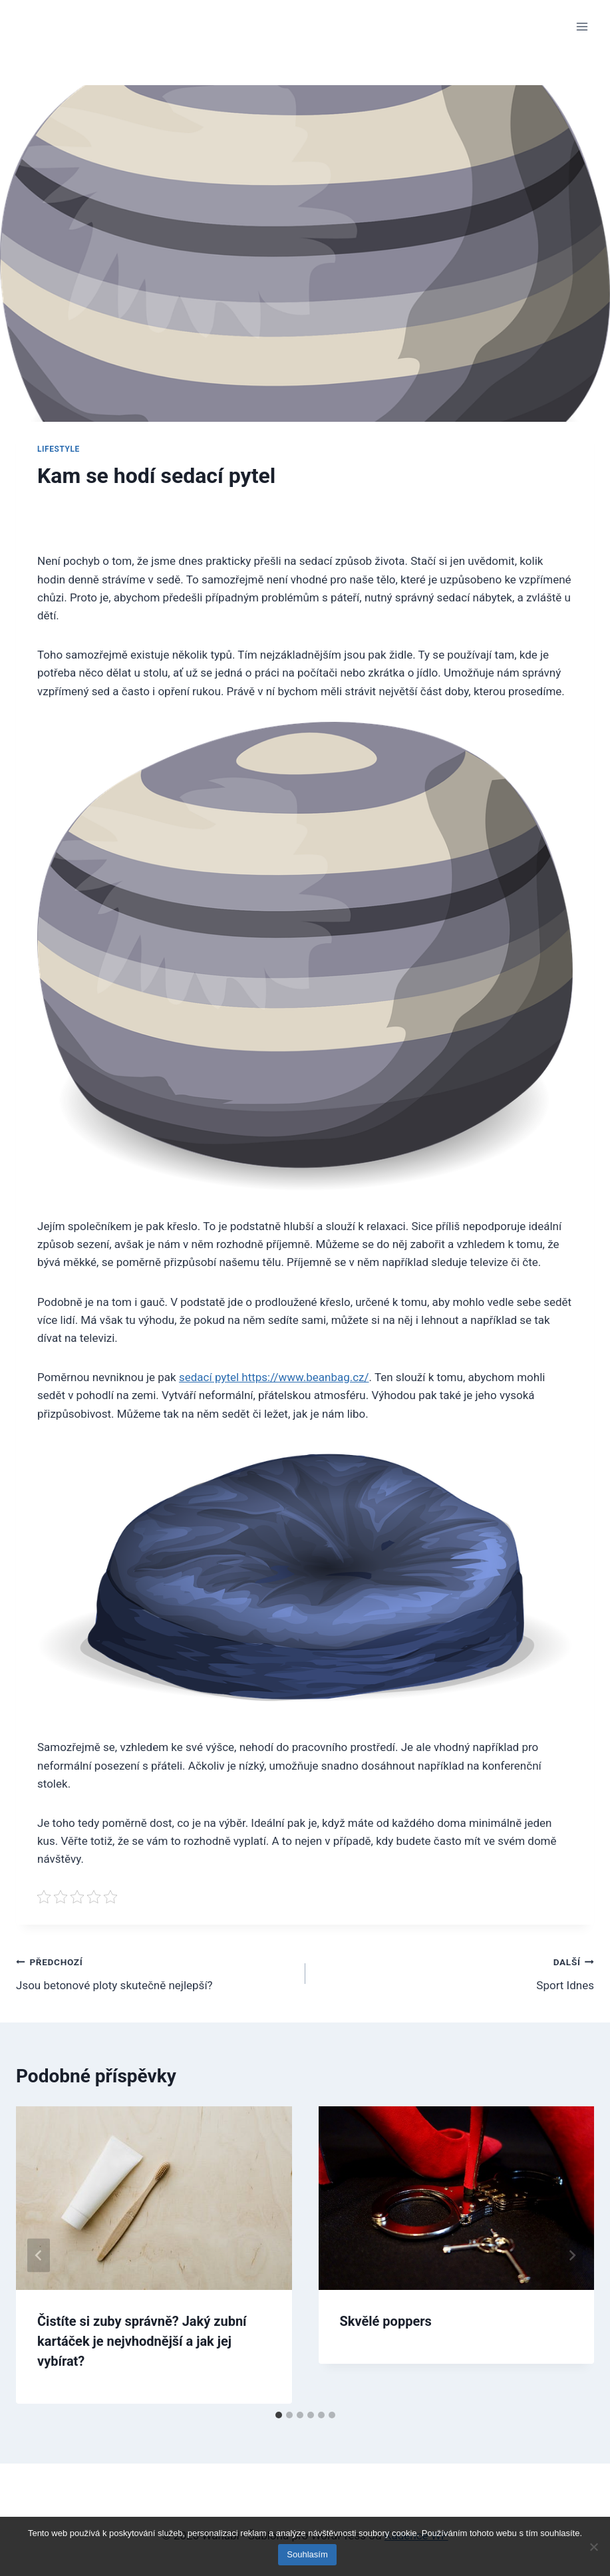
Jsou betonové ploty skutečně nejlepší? (155, 1972)
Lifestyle (58, 449)
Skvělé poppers (386, 2321)
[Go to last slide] (38, 2255)
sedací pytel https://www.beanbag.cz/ (274, 1377)
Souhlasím (308, 2555)
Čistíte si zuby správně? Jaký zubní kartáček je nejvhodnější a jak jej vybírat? (142, 2341)
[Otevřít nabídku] (581, 26)
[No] (593, 2546)
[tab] (278, 2415)
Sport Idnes (456, 1972)
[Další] (571, 2255)
